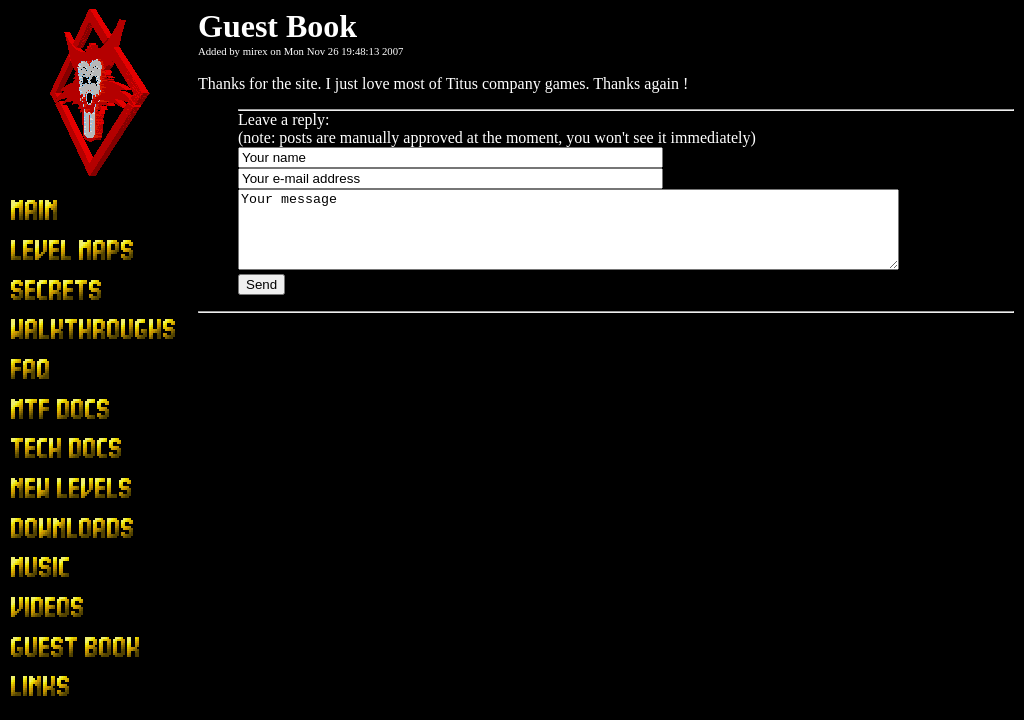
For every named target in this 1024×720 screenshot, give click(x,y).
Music (30, 568)
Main (27, 211)
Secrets (33, 290)
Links (28, 687)
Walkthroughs (54, 330)
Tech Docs (44, 449)
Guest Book (48, 647)
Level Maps (48, 250)
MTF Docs (45, 409)
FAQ (25, 369)
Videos (32, 608)
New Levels (48, 489)
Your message (608, 237)
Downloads (46, 528)
